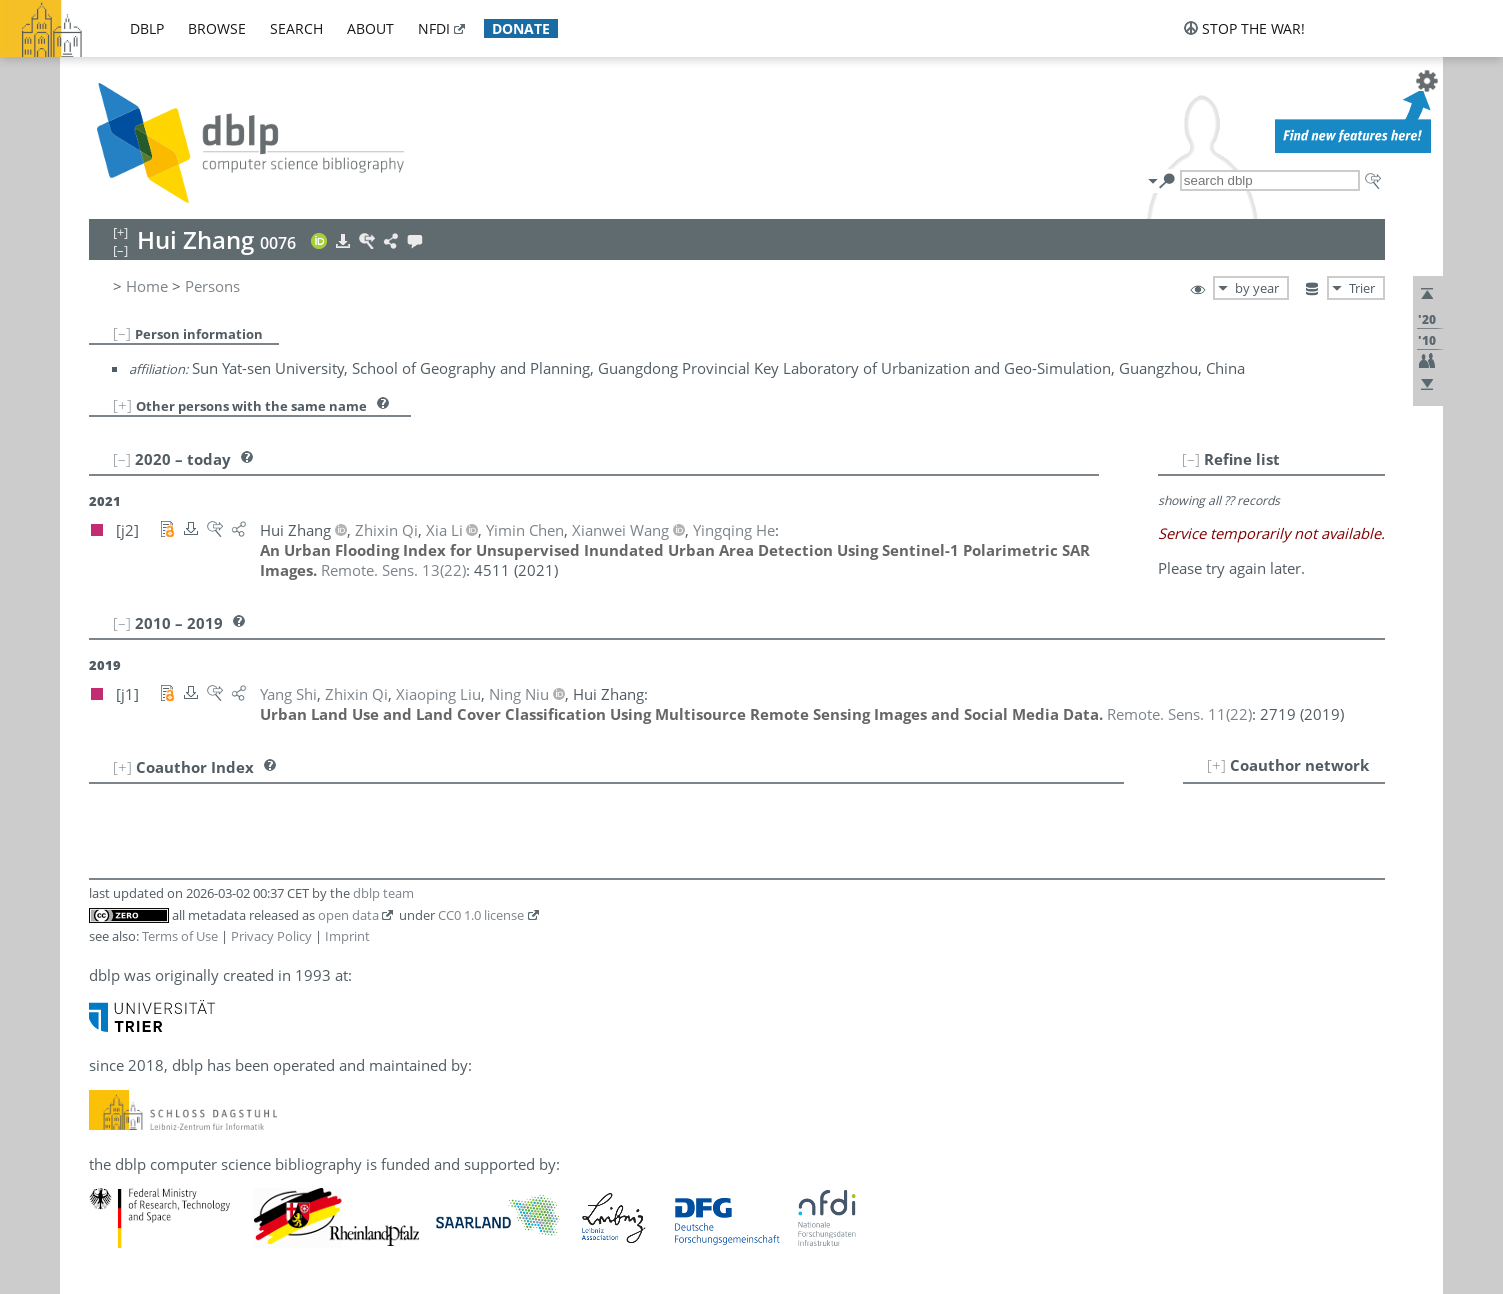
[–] (122, 333)
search (296, 28)
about (370, 28)
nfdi (434, 28)
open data (348, 915)
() (393, 570)
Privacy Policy (271, 936)
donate (521, 28)
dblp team (383, 893)
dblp (147, 28)
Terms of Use (180, 936)
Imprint (347, 936)
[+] (122, 405)
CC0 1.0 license (481, 915)
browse (217, 28)
